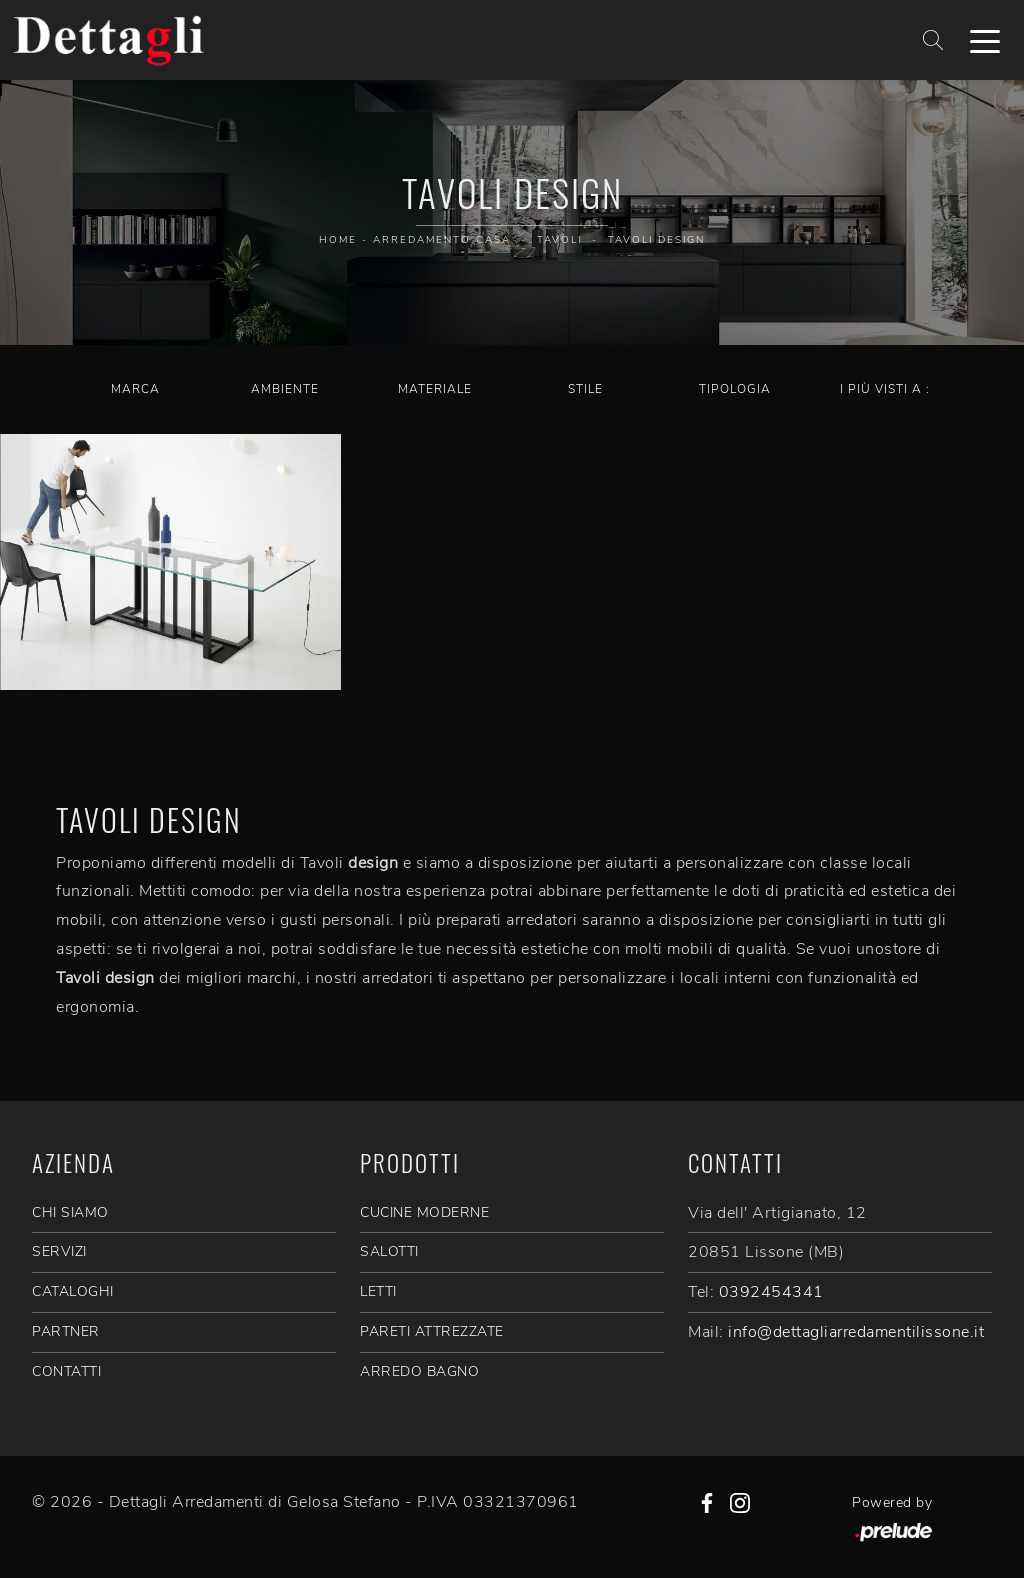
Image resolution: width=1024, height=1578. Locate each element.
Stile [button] (585, 389)
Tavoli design (656, 240)
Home (338, 240)
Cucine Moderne (424, 1212)
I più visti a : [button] (885, 389)
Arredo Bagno (419, 1371)
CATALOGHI (73, 1291)
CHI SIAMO (70, 1212)
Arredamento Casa (442, 240)
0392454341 (771, 1292)
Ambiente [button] (285, 389)
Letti (378, 1291)
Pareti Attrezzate (432, 1331)
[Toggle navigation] (985, 40)
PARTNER (66, 1331)
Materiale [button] (435, 389)
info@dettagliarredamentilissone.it (856, 1332)
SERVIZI (59, 1251)
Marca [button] (135, 389)
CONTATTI (66, 1371)
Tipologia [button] (735, 389)
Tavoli (559, 240)
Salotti (389, 1251)
